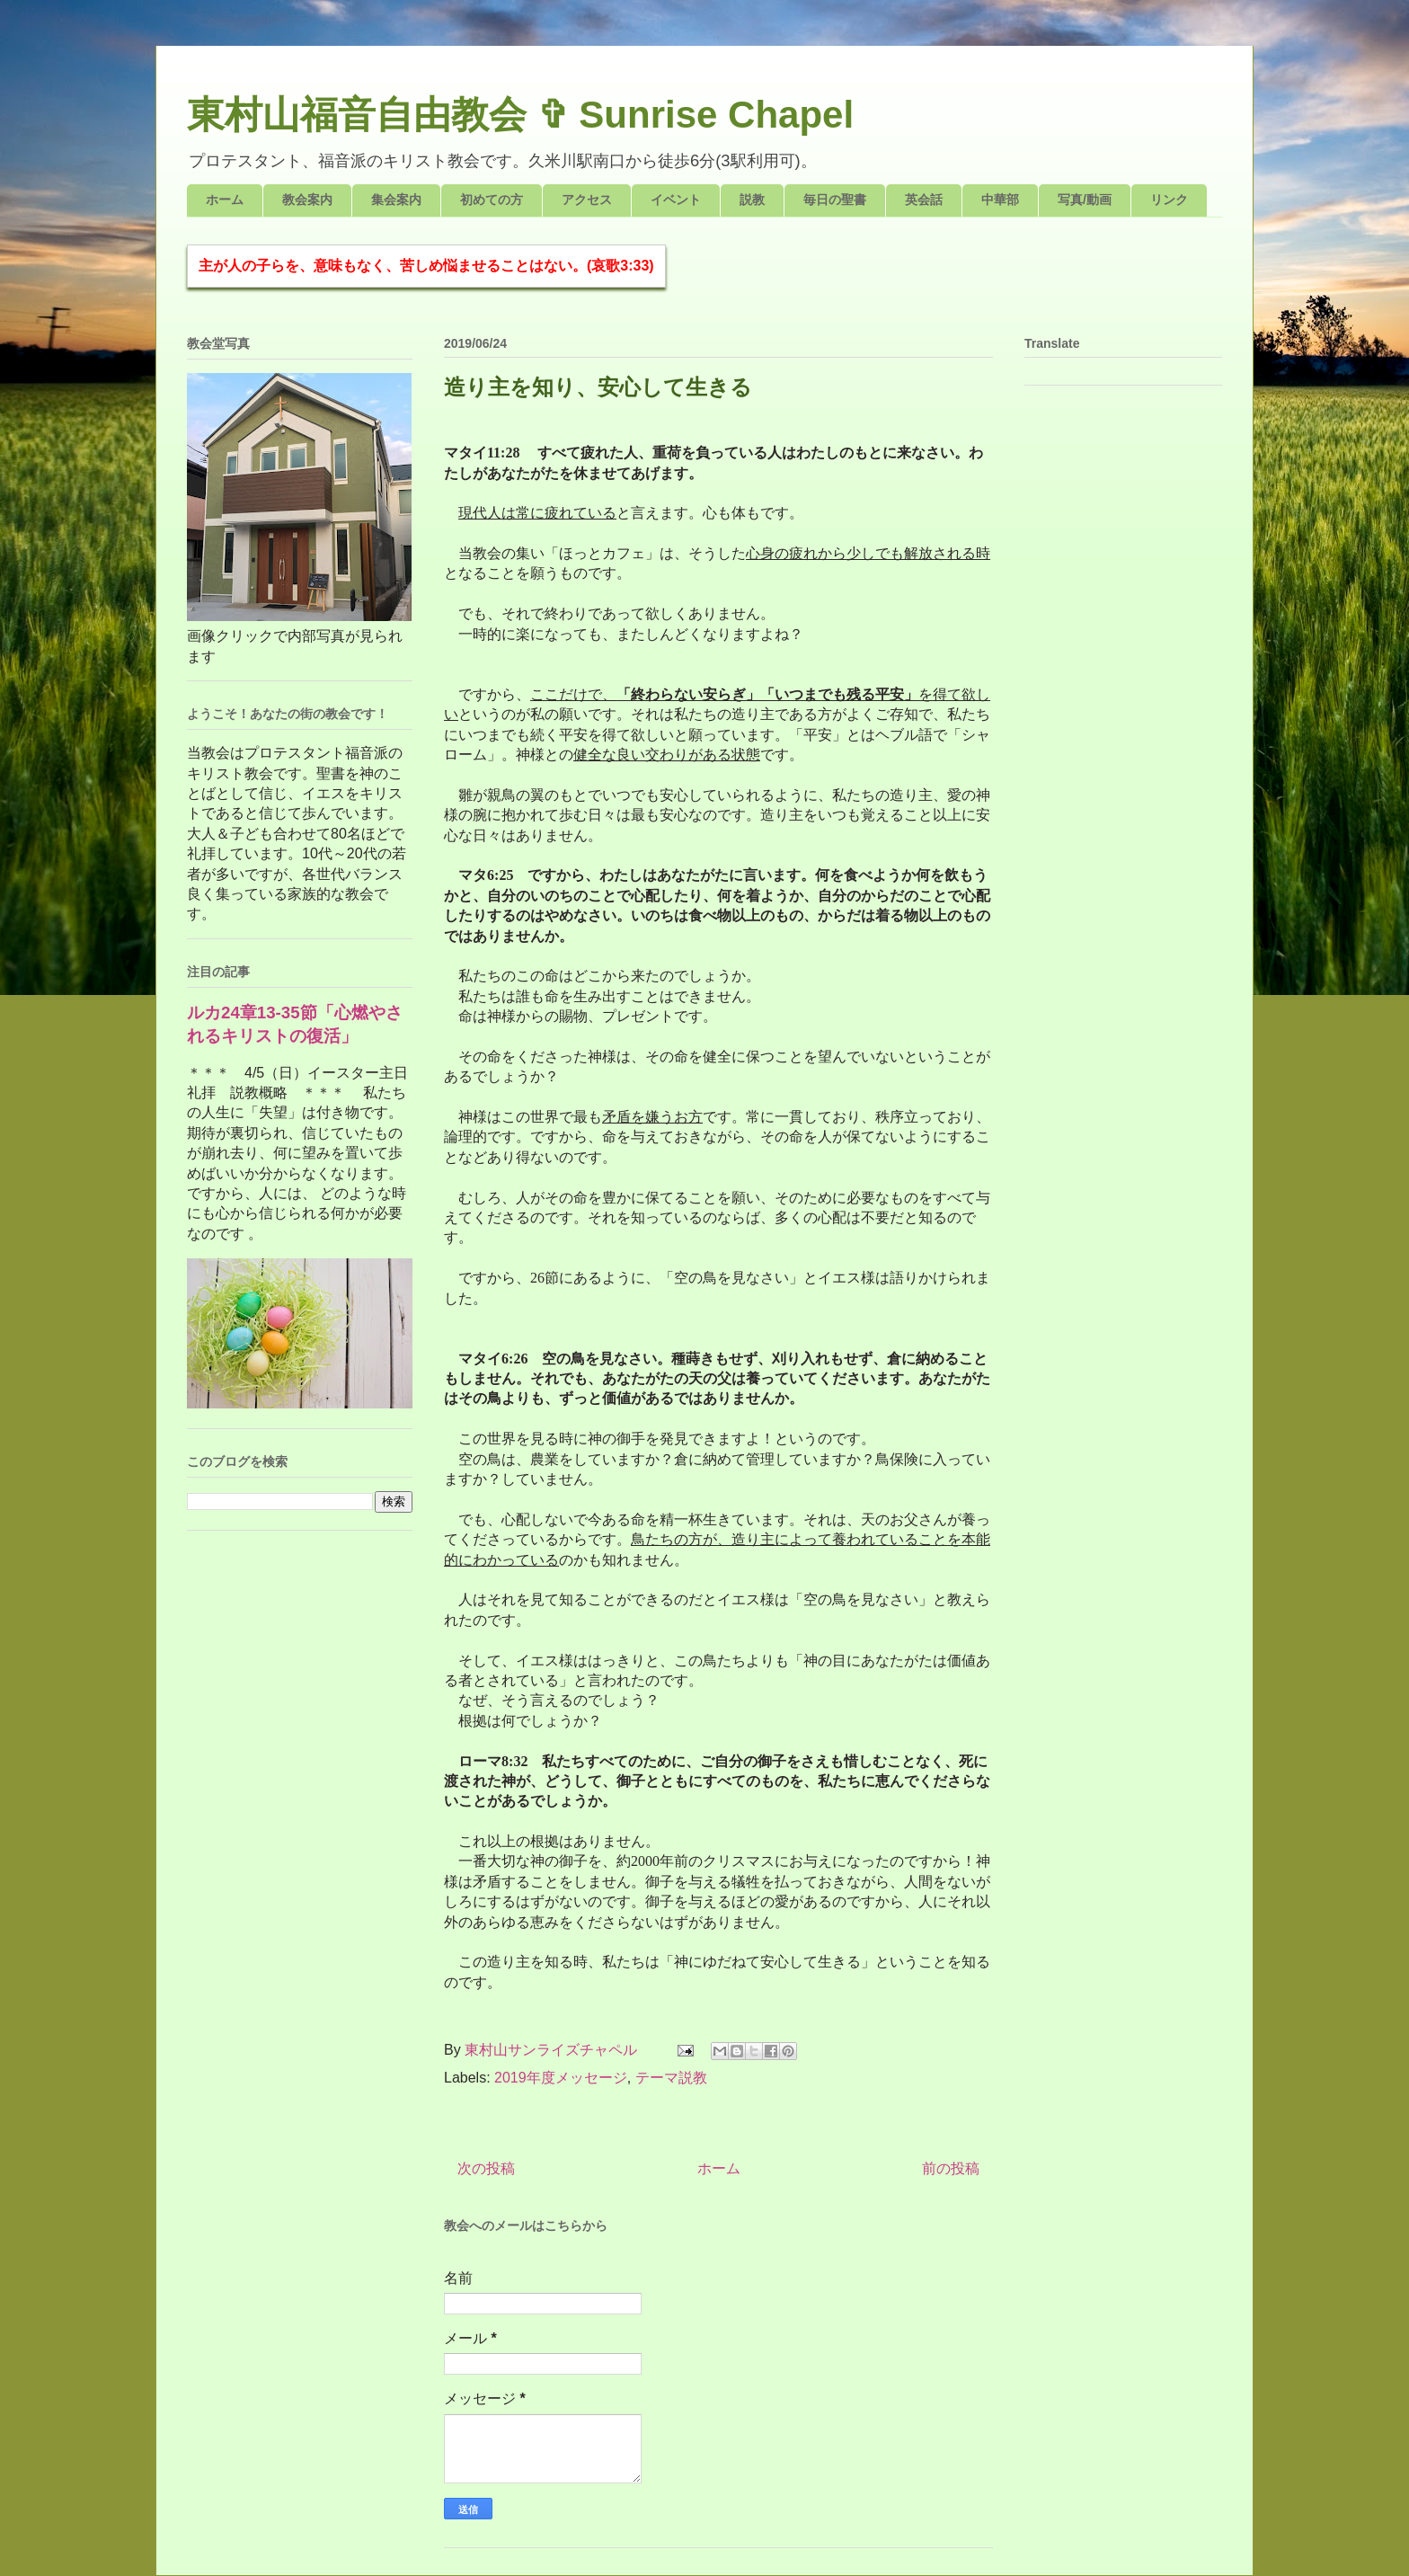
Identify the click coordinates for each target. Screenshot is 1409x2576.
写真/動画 (1085, 199)
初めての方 (491, 199)
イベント (676, 199)
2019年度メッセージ (560, 2077)
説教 (752, 199)
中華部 (1000, 199)
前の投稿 (950, 2168)
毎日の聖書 (834, 199)
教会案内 (307, 199)
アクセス (587, 199)
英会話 (924, 199)
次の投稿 (486, 2168)
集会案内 (396, 199)
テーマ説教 (671, 2077)
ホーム (225, 199)
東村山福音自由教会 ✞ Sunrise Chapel (520, 114)
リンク (1169, 199)
